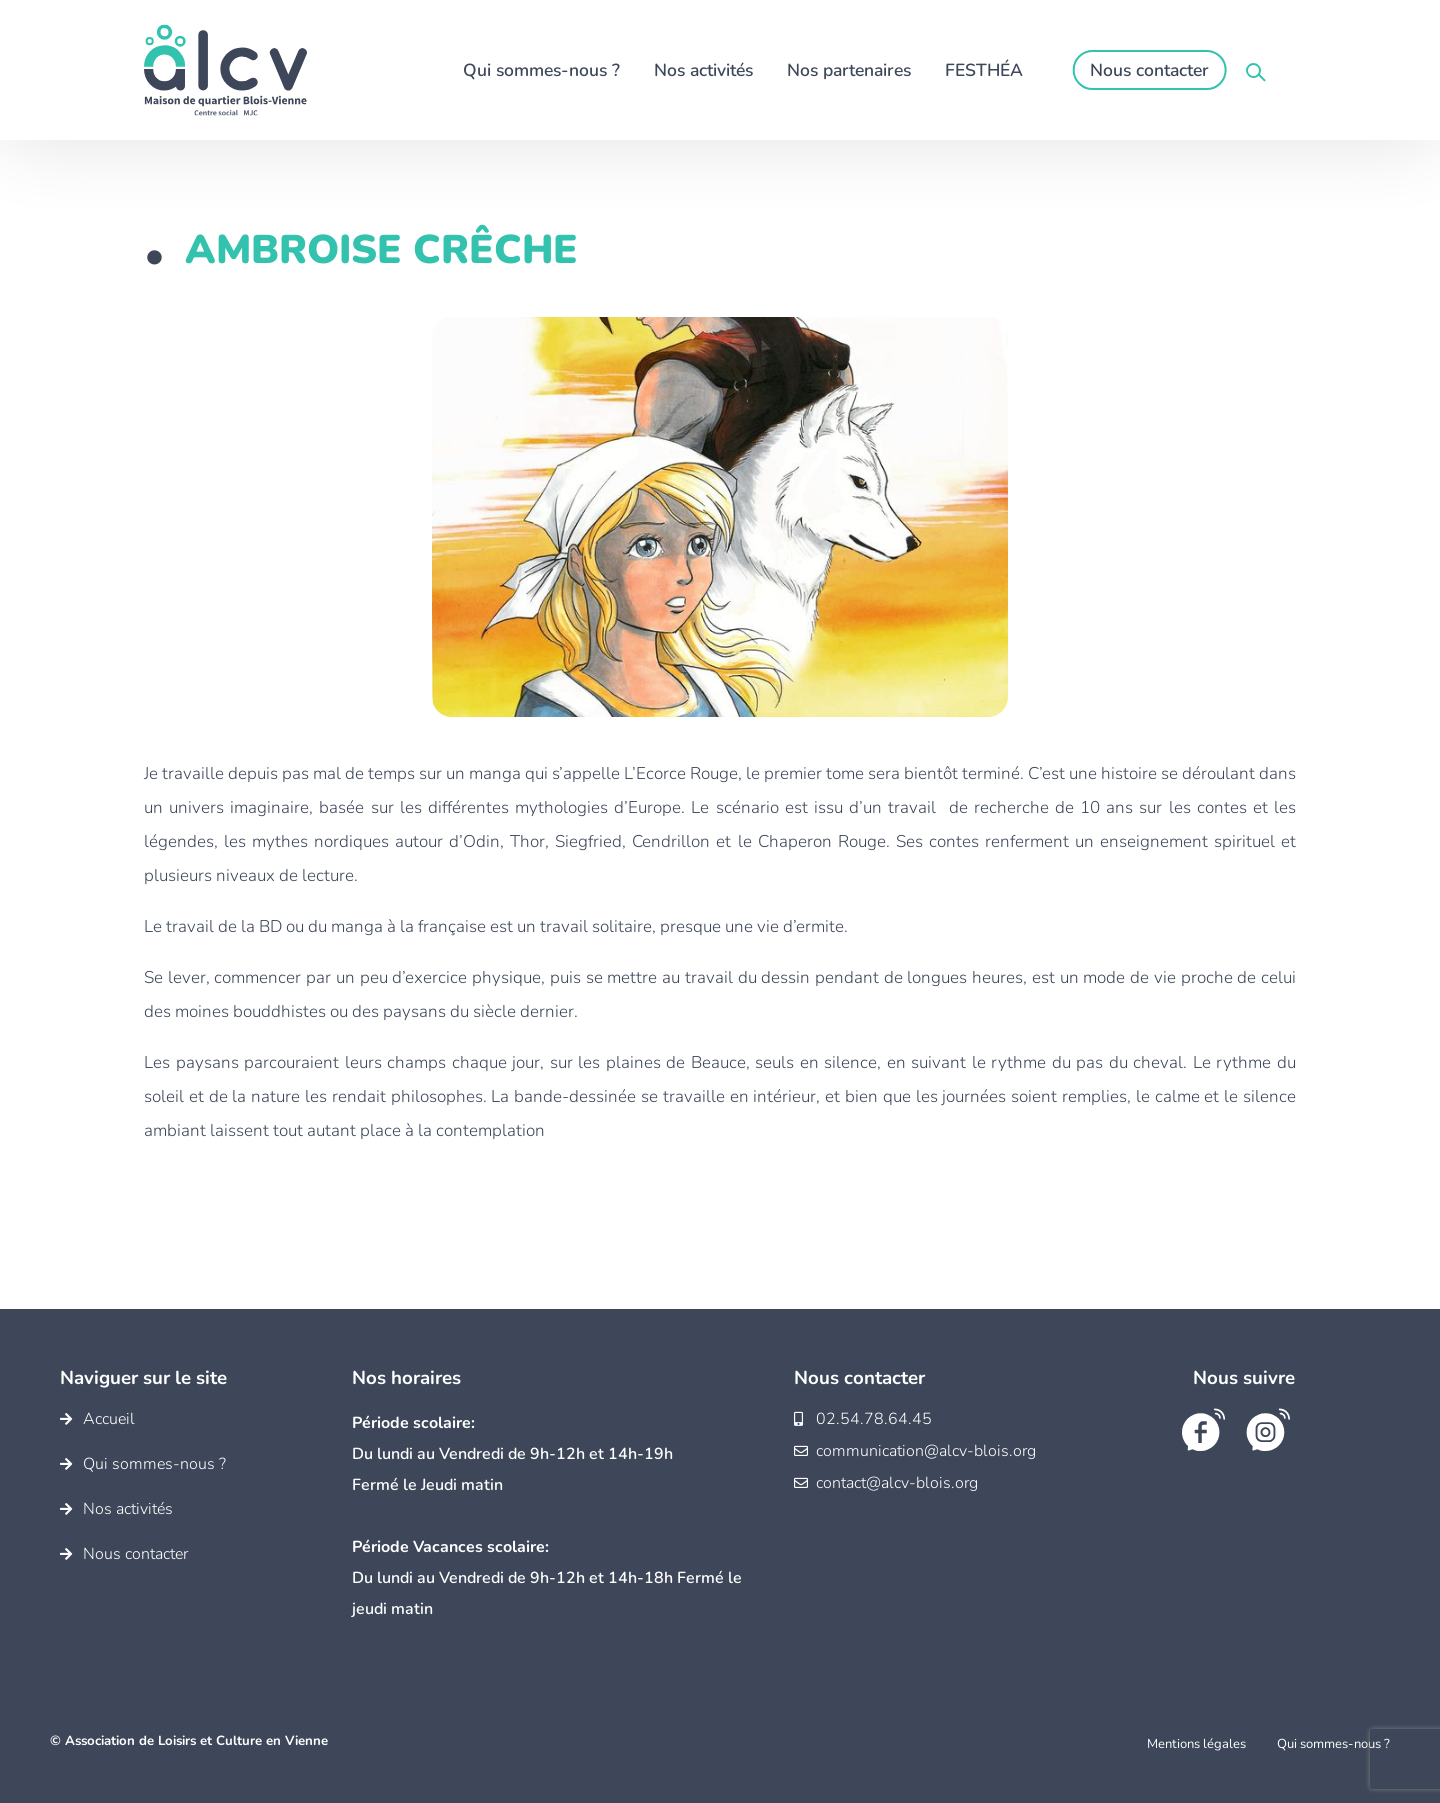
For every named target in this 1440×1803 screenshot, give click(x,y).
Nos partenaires (849, 70)
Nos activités (703, 70)
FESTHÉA (984, 70)
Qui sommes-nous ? (541, 70)
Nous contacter (1149, 70)
